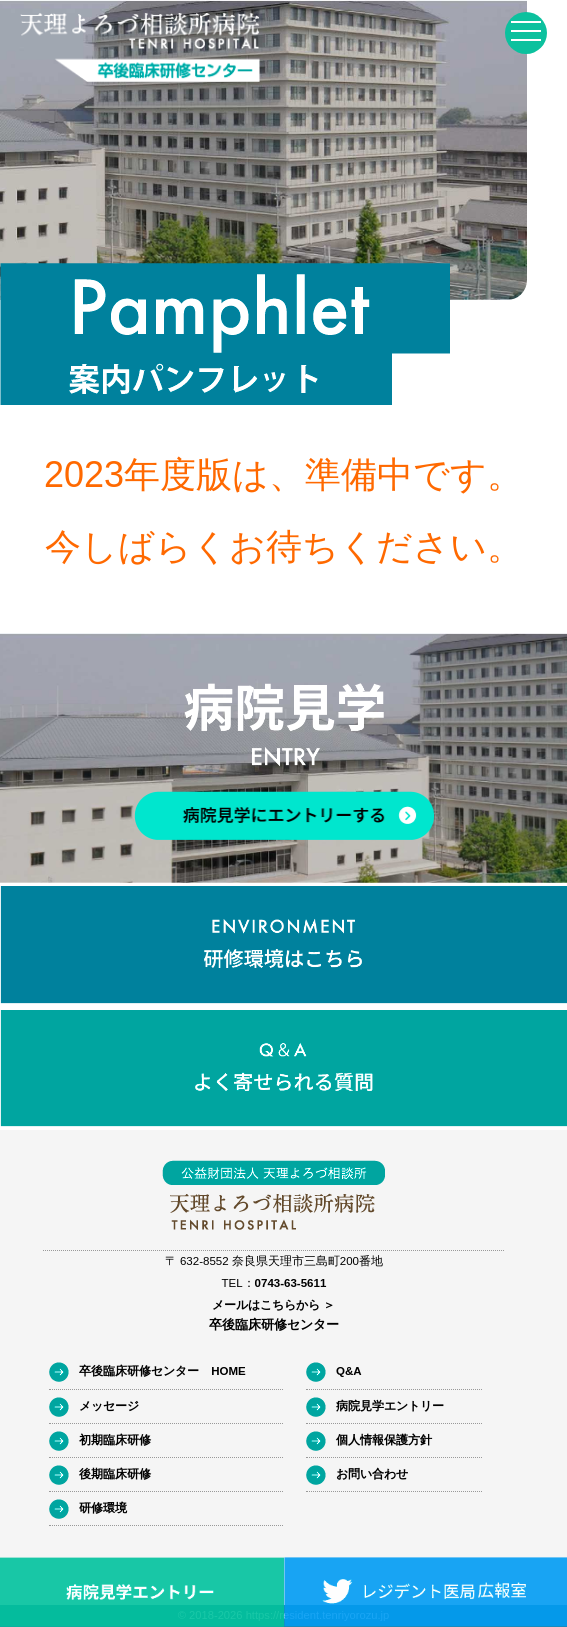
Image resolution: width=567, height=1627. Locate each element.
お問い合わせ (372, 1474)
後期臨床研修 (115, 1474)
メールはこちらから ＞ (273, 1305)
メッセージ (109, 1406)
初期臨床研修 (115, 1440)
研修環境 (103, 1508)
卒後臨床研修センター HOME (162, 1371)
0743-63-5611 (291, 1283)
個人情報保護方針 (384, 1440)
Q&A (349, 1371)
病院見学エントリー (390, 1406)
